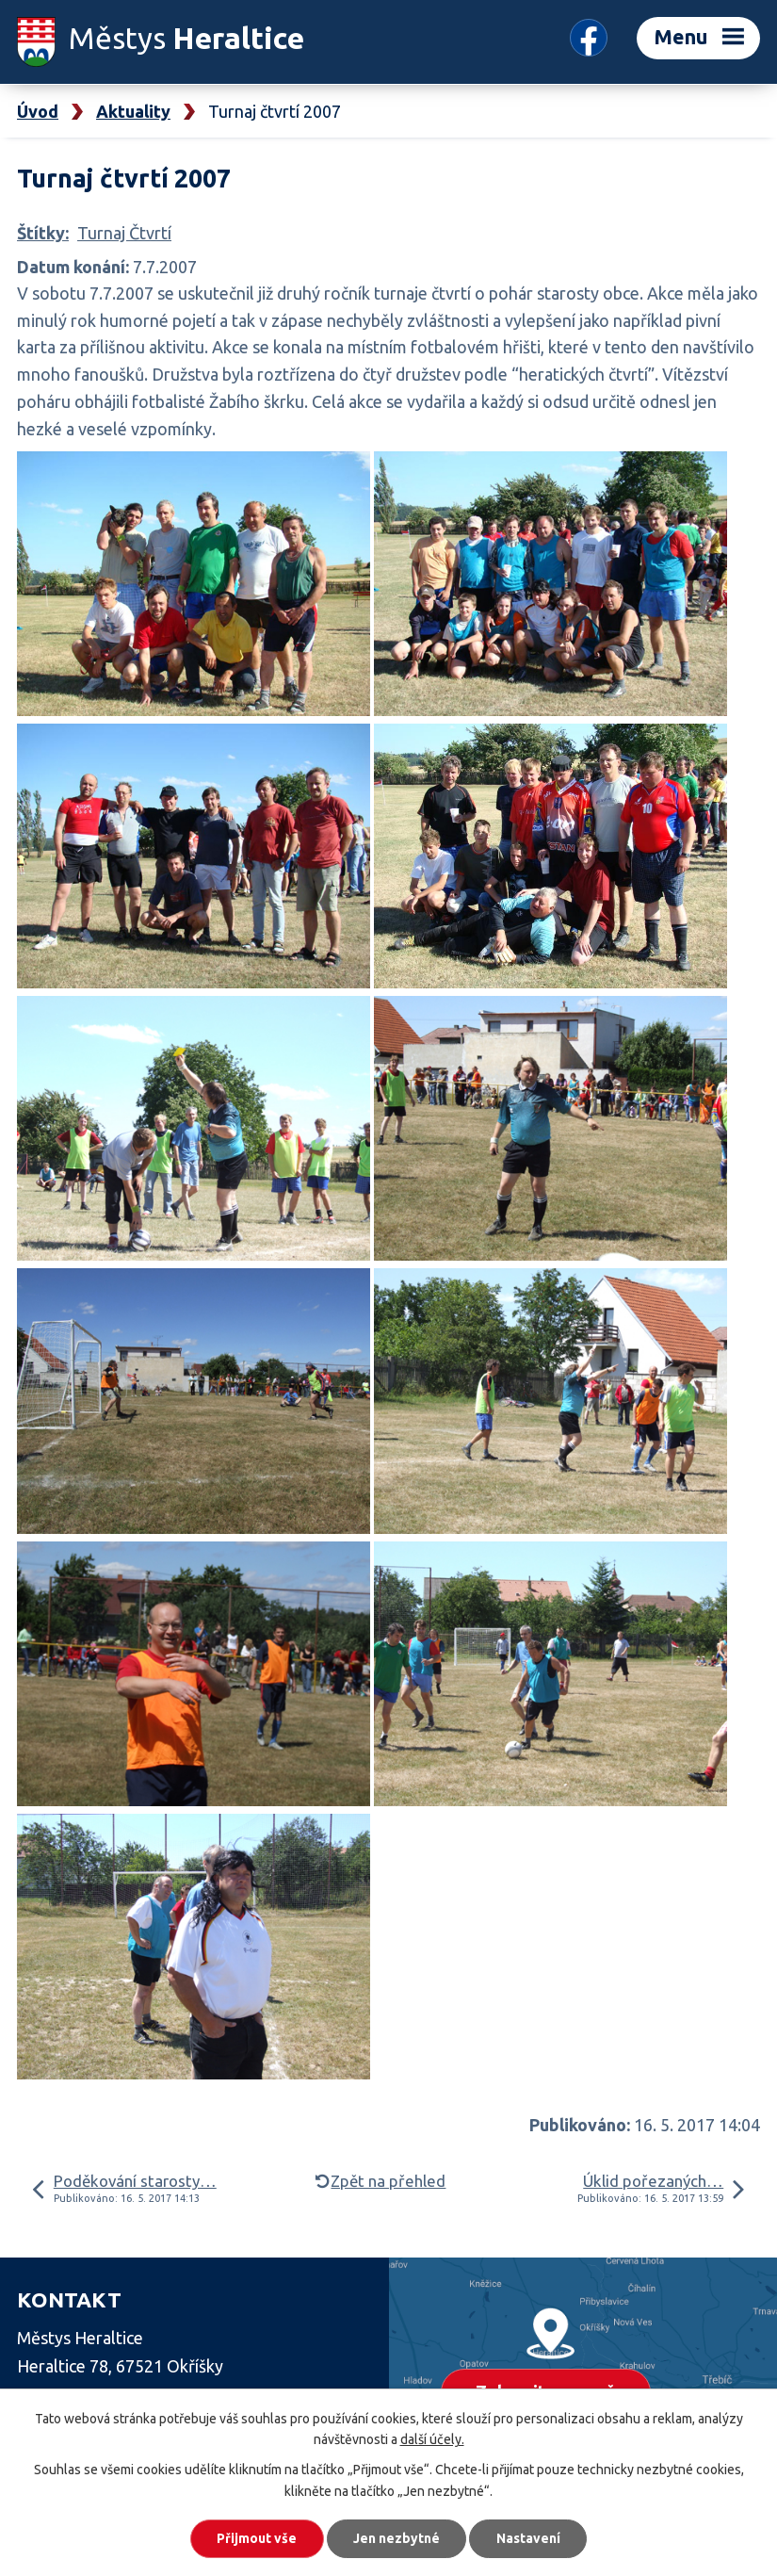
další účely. (432, 2439)
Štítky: (43, 232)
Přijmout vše (256, 2538)
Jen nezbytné (396, 2538)
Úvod (37, 111)
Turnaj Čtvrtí (124, 232)
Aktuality (133, 111)
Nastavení (529, 2538)
